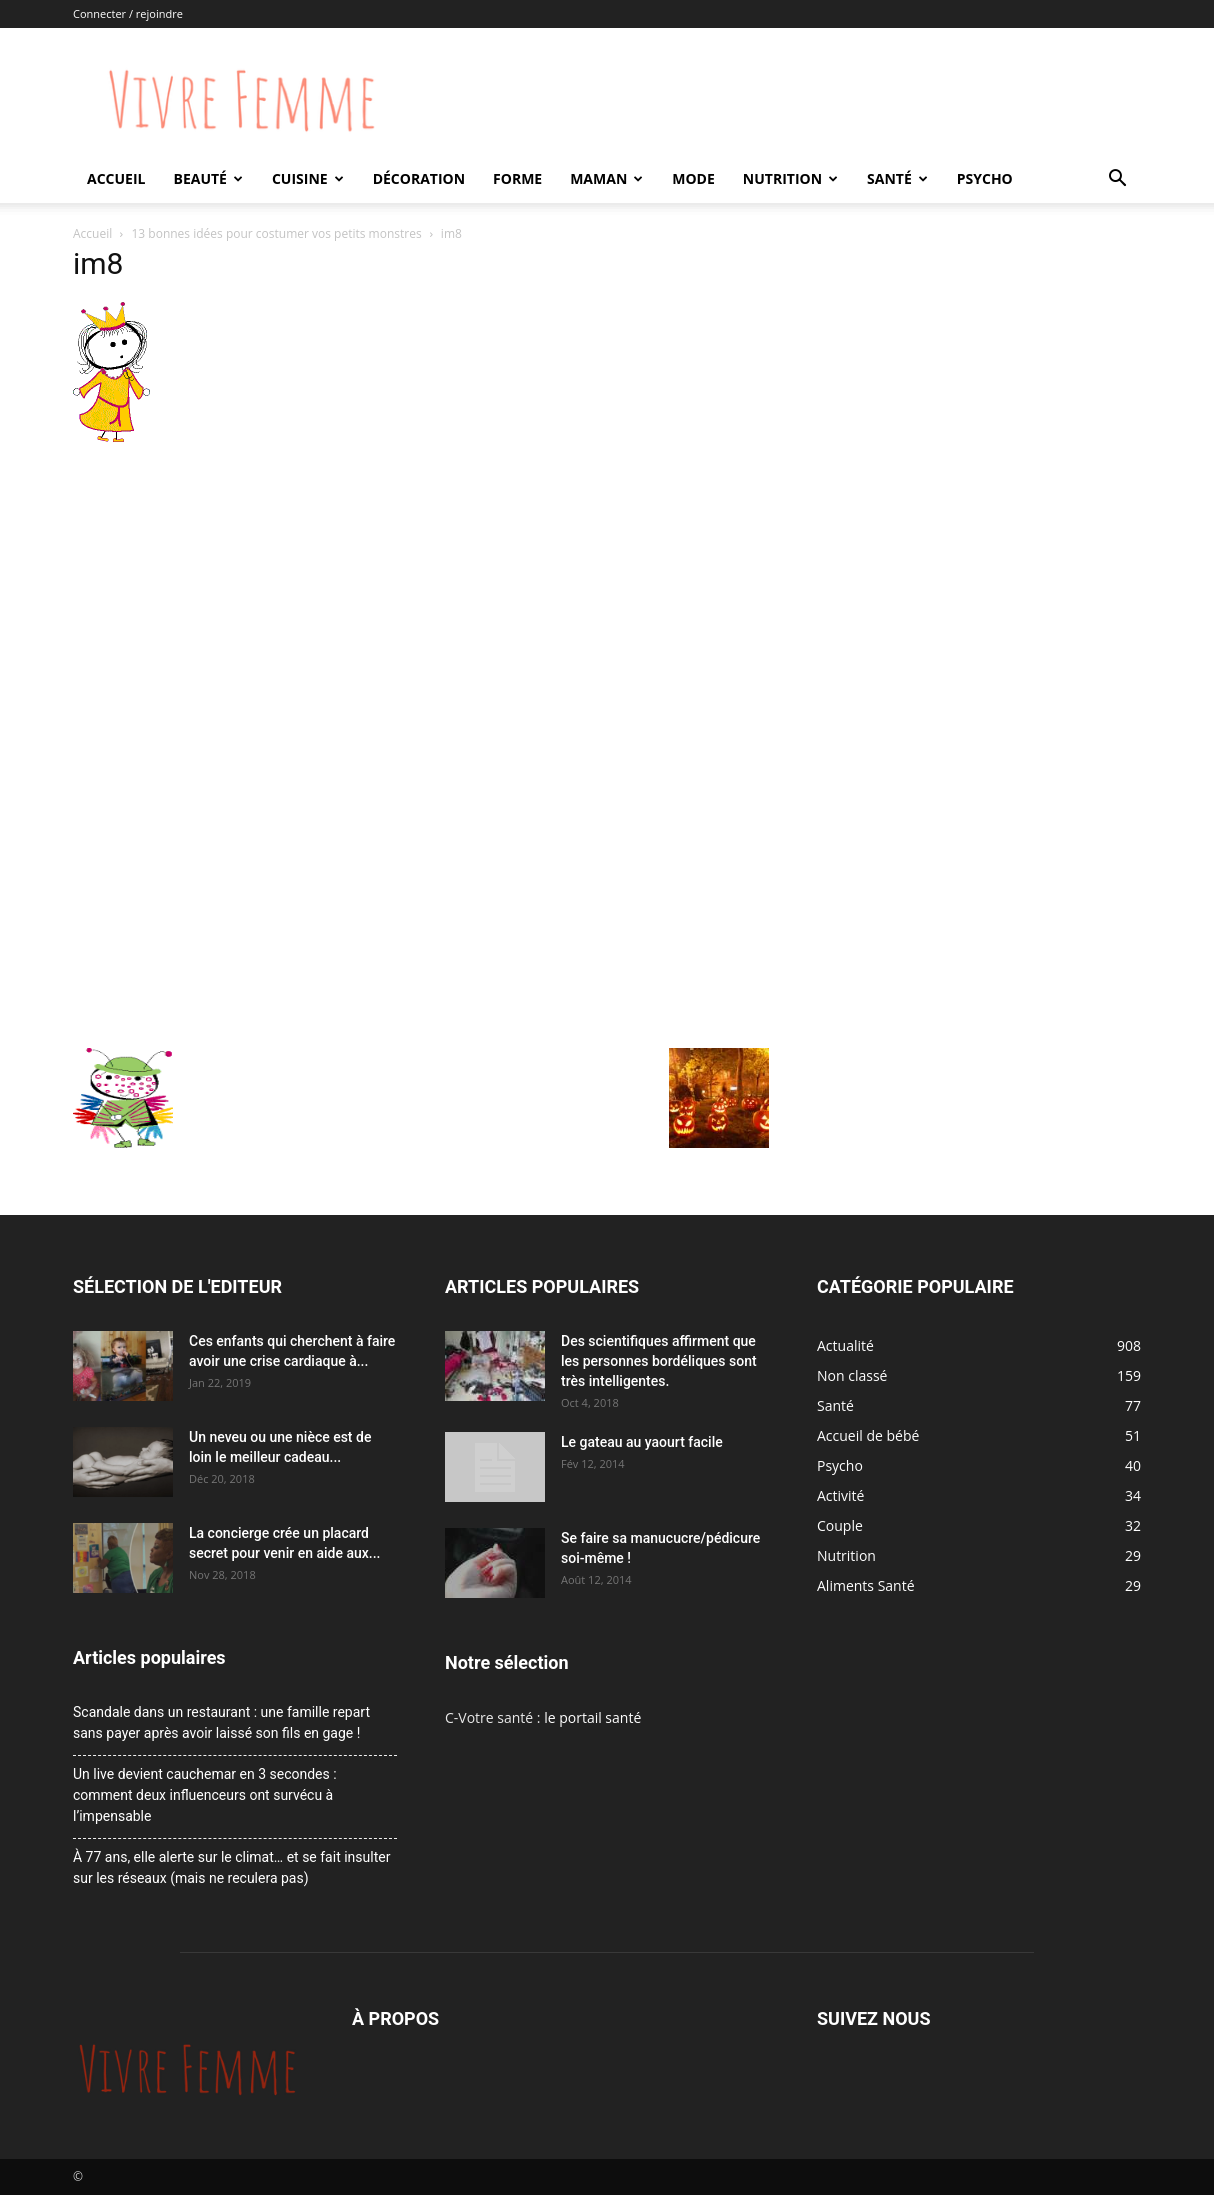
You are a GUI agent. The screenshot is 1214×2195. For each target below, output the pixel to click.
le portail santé (592, 1717)
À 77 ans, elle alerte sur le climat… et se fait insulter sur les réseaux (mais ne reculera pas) (231, 1867)
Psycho (985, 178)
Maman (606, 178)
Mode (693, 178)
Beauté (207, 178)
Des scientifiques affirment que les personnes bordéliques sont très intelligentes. (659, 1361)
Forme (517, 178)
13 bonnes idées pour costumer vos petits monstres (277, 233)
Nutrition (790, 178)
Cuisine (308, 178)
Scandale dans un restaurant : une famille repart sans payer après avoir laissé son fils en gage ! (221, 1722)
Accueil (116, 178)
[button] (1117, 180)
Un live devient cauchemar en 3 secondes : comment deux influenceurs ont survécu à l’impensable (205, 1795)
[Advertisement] (421, 598)
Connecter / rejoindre (128, 13)
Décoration (419, 178)
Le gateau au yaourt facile (642, 1442)
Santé (897, 178)
